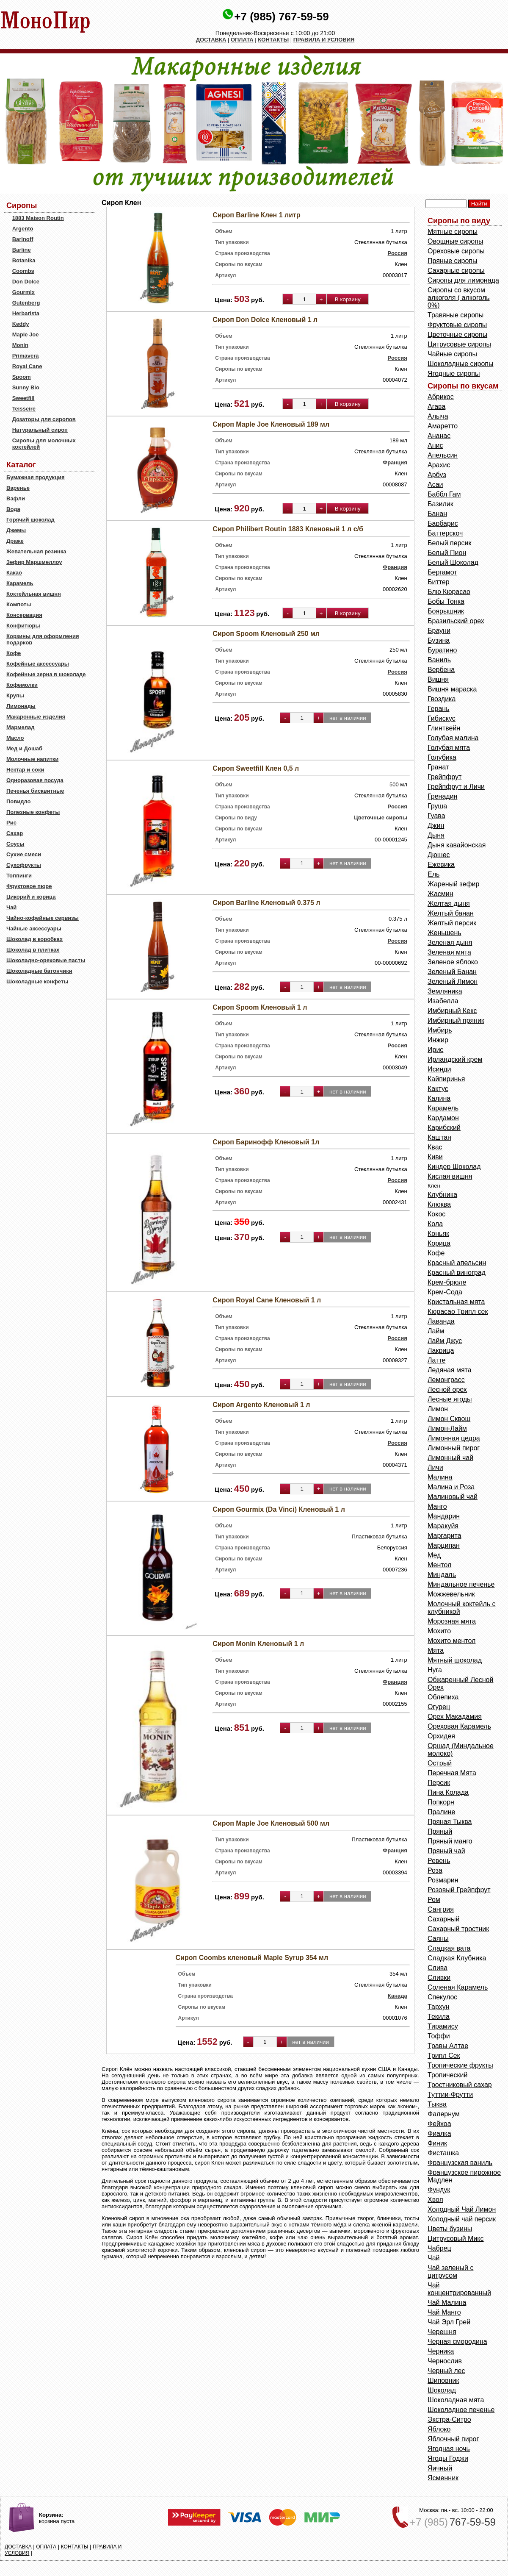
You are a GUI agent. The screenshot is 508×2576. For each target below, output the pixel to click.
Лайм (436, 1331)
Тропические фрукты (460, 2065)
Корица (439, 1243)
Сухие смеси (23, 854)
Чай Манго (444, 2312)
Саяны (438, 1938)
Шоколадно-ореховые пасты (45, 960)
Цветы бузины (450, 2228)
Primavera (25, 356)
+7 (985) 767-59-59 (281, 16)
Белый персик (449, 543)
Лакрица (441, 1350)
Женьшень (444, 932)
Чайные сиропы (452, 354)
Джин (436, 825)
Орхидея (441, 1736)
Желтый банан (451, 913)
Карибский (444, 1127)
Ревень (439, 1860)
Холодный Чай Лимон (462, 2209)
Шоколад (442, 2390)
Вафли (15, 498)
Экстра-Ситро (449, 2419)
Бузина (439, 640)
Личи (435, 1467)
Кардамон (443, 1117)
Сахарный (444, 1919)
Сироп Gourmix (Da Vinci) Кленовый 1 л (279, 1509)
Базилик (440, 504)
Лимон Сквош (449, 1418)
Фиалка (439, 2133)
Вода (13, 509)
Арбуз (437, 474)
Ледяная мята (450, 1370)
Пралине (441, 1811)
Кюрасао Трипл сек (458, 1311)
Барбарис (443, 523)
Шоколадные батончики (39, 971)
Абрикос (441, 396)
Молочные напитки (32, 759)
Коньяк (438, 1233)
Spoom (21, 377)
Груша (437, 806)
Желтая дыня (449, 903)
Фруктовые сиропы (457, 324)
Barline (21, 250)
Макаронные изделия (35, 716)
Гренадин (442, 796)
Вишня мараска (452, 689)
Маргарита (444, 1535)
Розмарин (443, 1880)
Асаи (435, 484)
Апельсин (443, 455)
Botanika (24, 260)
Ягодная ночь (449, 2448)
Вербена (441, 669)
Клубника (442, 1194)
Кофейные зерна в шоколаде (46, 674)
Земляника (445, 991)
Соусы (15, 844)
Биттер (439, 582)
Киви (435, 1156)
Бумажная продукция (35, 477)
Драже (15, 541)
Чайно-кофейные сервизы (42, 918)
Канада (397, 1996)
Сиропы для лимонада (463, 280)
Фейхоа (439, 2123)
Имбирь (440, 1030)
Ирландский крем (455, 1059)
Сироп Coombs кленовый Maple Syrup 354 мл (252, 1957)
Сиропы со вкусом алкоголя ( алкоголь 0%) (459, 297)
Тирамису (443, 2026)
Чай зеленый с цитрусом (450, 2271)
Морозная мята (452, 1621)
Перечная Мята (452, 1773)
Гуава (436, 815)
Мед (434, 1555)
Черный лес (446, 2370)
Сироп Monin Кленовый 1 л (258, 1643)
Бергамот (442, 572)
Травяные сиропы (455, 315)
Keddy (20, 324)
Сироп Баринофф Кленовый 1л (266, 1142)
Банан (437, 513)
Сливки (439, 1977)
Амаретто (443, 426)
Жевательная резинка (36, 551)
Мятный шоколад (455, 1660)
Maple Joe (25, 334)
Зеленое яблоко (453, 962)
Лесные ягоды (450, 1399)
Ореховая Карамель (459, 1726)
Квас (435, 1147)
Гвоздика (442, 698)
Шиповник (443, 2380)
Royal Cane (27, 366)
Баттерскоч (445, 533)
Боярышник (446, 611)
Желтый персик (452, 923)
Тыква (437, 2104)
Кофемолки (22, 685)
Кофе (13, 653)
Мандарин (444, 1516)
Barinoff (22, 239)
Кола (435, 1223)
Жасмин (440, 893)
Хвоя (435, 2199)
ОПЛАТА (242, 39)
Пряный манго (450, 1841)
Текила (439, 2016)
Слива (437, 1967)
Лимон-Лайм (447, 1428)
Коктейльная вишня (33, 594)
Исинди (439, 1069)
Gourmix (23, 292)
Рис (11, 822)
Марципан (444, 1545)
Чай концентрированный (459, 2289)
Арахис (439, 465)
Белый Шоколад (453, 562)
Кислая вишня (450, 1176)
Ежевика (441, 864)
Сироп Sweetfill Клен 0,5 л (256, 768)
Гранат (438, 767)
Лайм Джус (445, 1340)
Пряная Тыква (450, 1821)
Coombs (23, 271)
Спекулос (442, 1997)
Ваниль (439, 659)
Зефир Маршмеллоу (34, 562)
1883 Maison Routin (38, 218)
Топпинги (19, 875)
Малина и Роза (451, 1487)
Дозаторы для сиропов (44, 419)
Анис (435, 445)
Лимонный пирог (454, 1448)
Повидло (18, 801)
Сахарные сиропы (456, 270)
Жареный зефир (453, 884)
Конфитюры (23, 625)
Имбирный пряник (456, 1020)
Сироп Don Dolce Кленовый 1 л (265, 319)
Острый (440, 1763)
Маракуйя (443, 1526)
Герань (438, 708)
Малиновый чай (453, 1496)
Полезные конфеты (33, 812)
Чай (11, 907)
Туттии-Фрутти (450, 2094)
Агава (436, 406)
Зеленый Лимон (453, 981)
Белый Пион (447, 552)
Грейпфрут (444, 776)
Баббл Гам (444, 494)
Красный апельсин (457, 1262)
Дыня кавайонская (457, 845)
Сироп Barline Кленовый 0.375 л (266, 902)
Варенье (18, 488)
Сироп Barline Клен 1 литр (256, 215)
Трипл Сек (444, 2055)
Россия (397, 253)
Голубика (442, 757)
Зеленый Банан (452, 971)
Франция (395, 462)
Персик (439, 1782)
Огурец (439, 1706)
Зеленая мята (449, 952)
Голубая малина (453, 737)
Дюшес (439, 854)
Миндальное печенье (461, 1584)
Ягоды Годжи (448, 2458)
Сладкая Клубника (457, 1958)
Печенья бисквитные (35, 791)
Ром (434, 1899)
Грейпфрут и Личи (456, 786)
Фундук (439, 2189)
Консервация (24, 615)
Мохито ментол (451, 1640)
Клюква (439, 1204)
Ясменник (443, 2478)
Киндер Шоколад (454, 1166)
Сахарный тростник (458, 1928)
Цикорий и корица (31, 897)
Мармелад (20, 727)
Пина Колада (448, 1792)
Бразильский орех (456, 621)
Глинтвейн (444, 728)
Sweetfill (23, 398)
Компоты (18, 604)
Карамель (19, 583)
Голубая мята (449, 747)
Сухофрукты (23, 865)
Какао (14, 572)
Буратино (442, 650)
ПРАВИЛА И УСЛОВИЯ (324, 39)
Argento (22, 228)
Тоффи (439, 2036)
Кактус (438, 1088)
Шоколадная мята (456, 2400)
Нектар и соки (25, 769)
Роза (435, 1870)
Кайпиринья (446, 1079)
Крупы (15, 695)
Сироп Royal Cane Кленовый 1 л (267, 1300)
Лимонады (21, 706)
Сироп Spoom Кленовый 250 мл (266, 633)
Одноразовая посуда (35, 780)
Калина (439, 1098)
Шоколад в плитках (32, 950)
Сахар (14, 833)
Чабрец (439, 2248)
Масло (15, 738)
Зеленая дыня (450, 942)
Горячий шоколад (30, 519)
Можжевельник (451, 1594)
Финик (437, 2143)
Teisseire (24, 408)
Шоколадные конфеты (37, 981)
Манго (437, 1506)
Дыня (436, 835)
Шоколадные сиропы (460, 363)
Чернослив (445, 2361)
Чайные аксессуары (33, 928)
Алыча (438, 416)
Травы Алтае (448, 2045)
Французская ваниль (460, 2162)
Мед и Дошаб (24, 748)
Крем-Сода (445, 1292)
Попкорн (441, 1802)
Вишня (438, 679)
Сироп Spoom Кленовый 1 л (260, 1007)
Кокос (436, 1214)
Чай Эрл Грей (449, 2322)
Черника (441, 2351)
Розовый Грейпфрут (459, 1889)
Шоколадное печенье (461, 2409)
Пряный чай (446, 1850)
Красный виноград (457, 1272)
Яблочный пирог (453, 2439)
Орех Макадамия (455, 1716)
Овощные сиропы (455, 241)
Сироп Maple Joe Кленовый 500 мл (271, 1823)
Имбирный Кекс (452, 1010)
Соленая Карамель (458, 1987)
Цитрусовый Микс (456, 2238)
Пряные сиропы (452, 260)
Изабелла (443, 1001)
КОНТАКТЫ (273, 39)
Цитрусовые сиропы (459, 344)
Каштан (439, 1137)
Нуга (435, 1670)
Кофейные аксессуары (37, 664)
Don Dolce (25, 281)
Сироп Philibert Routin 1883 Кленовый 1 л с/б (288, 529)
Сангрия (441, 1909)
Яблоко (439, 2429)
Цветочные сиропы (380, 817)
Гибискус (442, 718)
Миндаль (442, 1574)
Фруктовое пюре (29, 886)
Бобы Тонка (446, 601)
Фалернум (444, 2114)
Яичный (440, 2468)
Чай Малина (447, 2302)
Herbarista (25, 313)
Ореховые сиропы (456, 251)
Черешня (442, 2331)
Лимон (438, 1409)
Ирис (435, 1049)
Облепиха (443, 1697)
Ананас (439, 435)
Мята (436, 1650)
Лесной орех (447, 1389)
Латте (436, 1360)
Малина (440, 1477)
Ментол (439, 1564)
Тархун (439, 2006)
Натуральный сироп (40, 430)
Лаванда (441, 1321)
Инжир (438, 1040)
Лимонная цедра (454, 1438)
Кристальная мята (456, 1301)
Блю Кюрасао (449, 591)
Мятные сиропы (453, 231)
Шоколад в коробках (34, 939)
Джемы (16, 530)
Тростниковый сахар (460, 2084)
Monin (20, 345)
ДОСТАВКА (211, 39)
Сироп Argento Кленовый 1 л (261, 1404)
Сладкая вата (449, 1948)
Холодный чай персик (462, 2219)
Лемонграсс (446, 1379)
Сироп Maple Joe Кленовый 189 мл (271, 424)
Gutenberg (26, 303)
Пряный (440, 1831)
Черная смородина (457, 2341)
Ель (433, 874)
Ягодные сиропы (454, 373)
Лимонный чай (450, 1457)
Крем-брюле (447, 1282)
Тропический (447, 2075)
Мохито (439, 1631)
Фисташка (443, 2153)
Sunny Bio (25, 387)
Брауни (439, 630)
